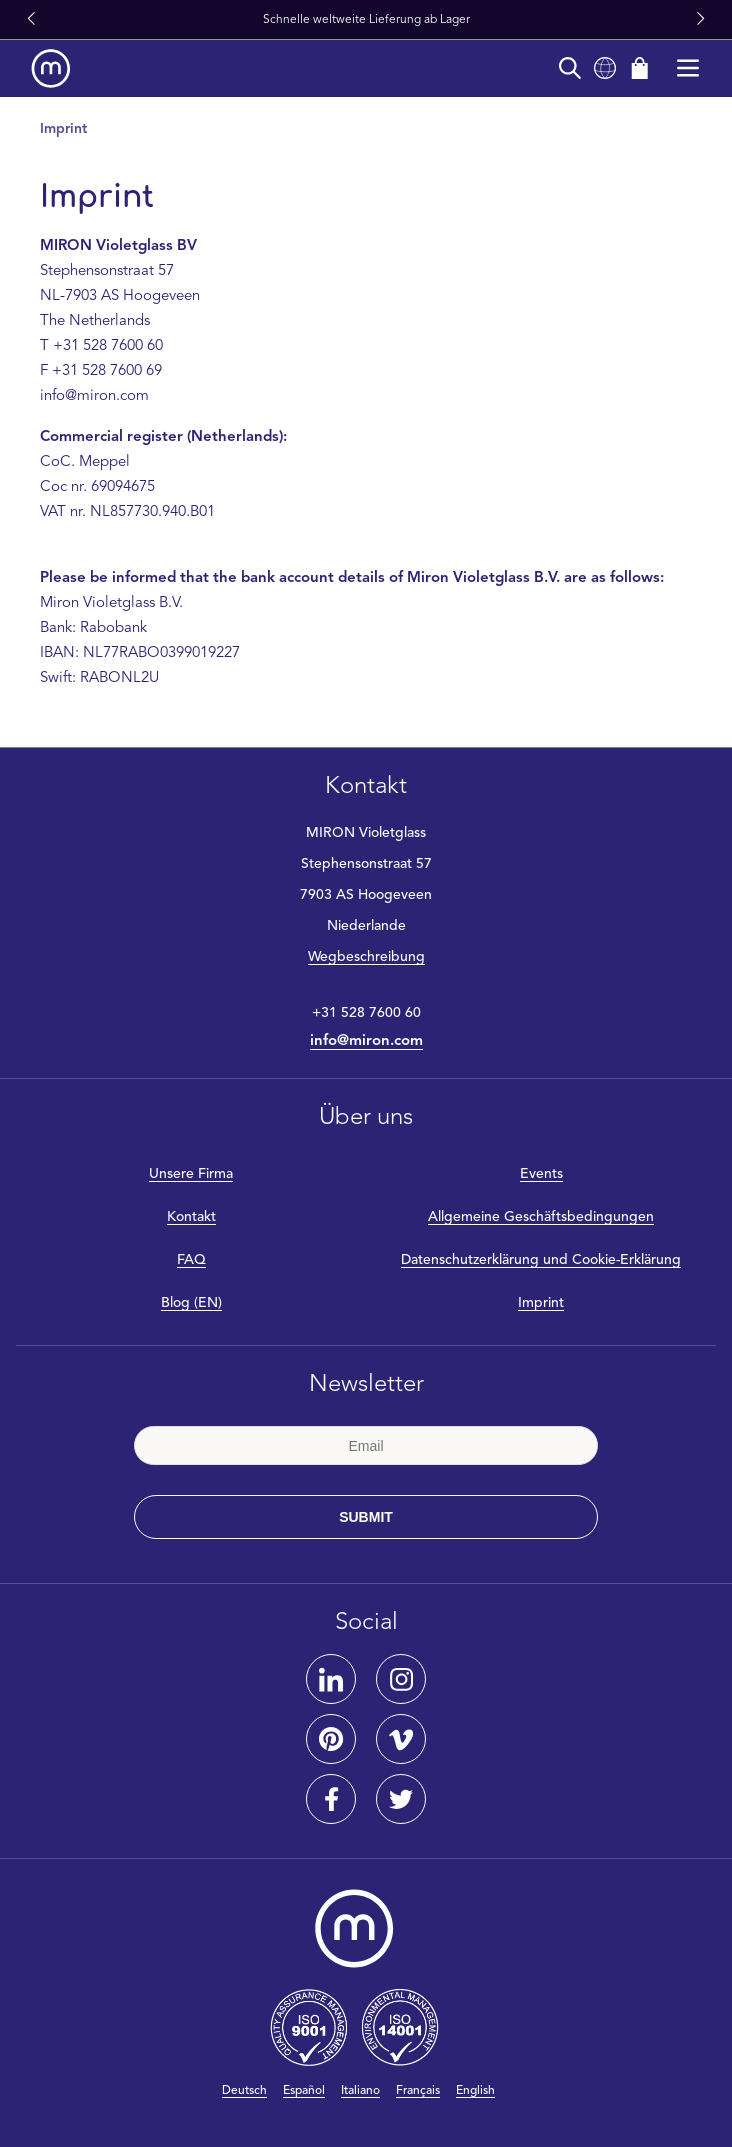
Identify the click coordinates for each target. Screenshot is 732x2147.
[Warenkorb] (640, 68)
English (475, 2091)
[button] (31, 20)
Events (541, 1174)
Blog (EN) (191, 1303)
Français (418, 2091)
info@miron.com (366, 1041)
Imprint (541, 1303)
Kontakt (191, 1217)
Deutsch (244, 2091)
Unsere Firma (191, 1174)
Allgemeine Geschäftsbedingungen (541, 1217)
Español (304, 2091)
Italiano (360, 2091)
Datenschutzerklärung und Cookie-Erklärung (541, 1260)
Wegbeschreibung (366, 957)
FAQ (191, 1260)
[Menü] (688, 68)
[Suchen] (570, 68)
